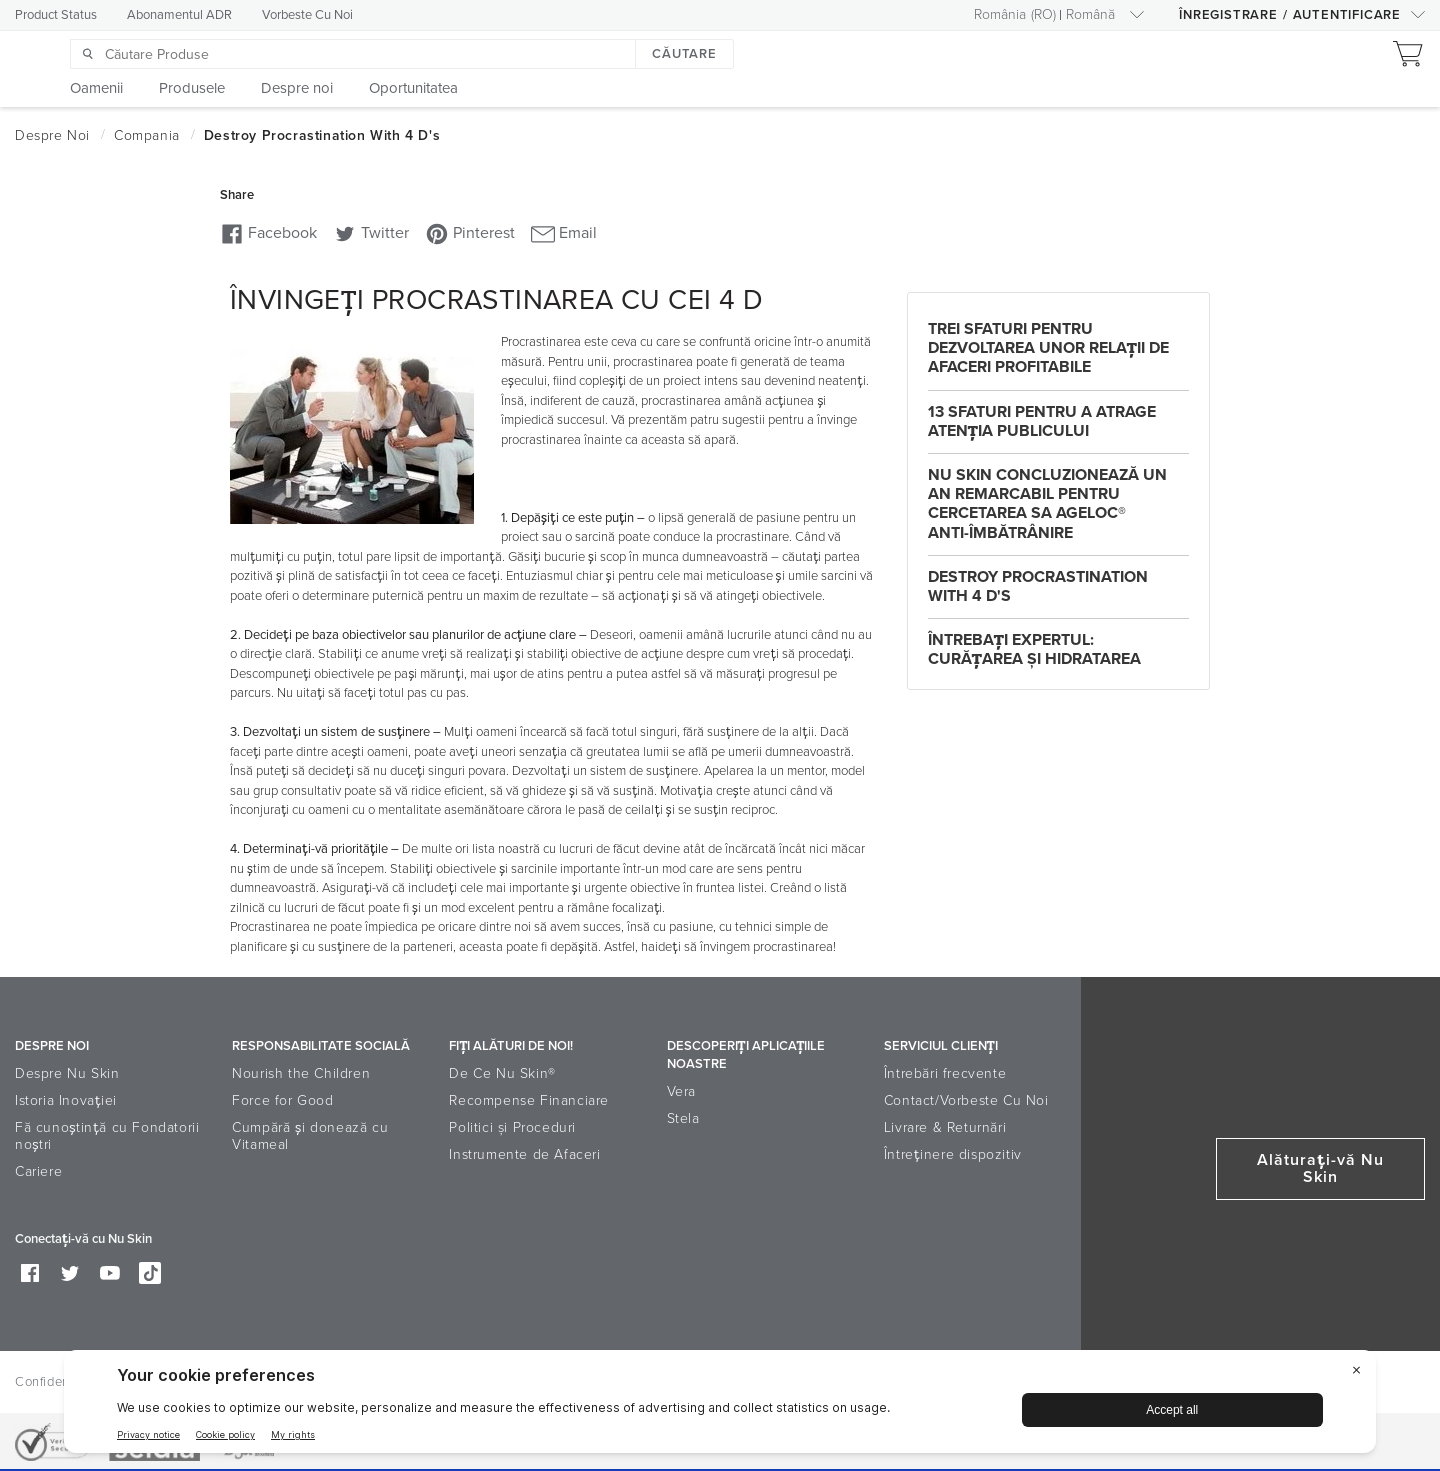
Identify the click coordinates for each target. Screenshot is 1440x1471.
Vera (681, 1091)
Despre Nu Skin (67, 1073)
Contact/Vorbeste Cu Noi (966, 1100)
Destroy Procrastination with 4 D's (1038, 586)
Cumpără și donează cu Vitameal (310, 1136)
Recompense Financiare (529, 1100)
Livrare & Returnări (945, 1127)
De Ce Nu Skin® (502, 1073)
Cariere (38, 1171)
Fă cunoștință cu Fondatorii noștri (107, 1136)
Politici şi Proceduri (512, 1127)
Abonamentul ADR (179, 15)
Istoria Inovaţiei (66, 1100)
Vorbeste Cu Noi (307, 15)
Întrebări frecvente (945, 1073)
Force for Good (282, 1100)
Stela (683, 1118)
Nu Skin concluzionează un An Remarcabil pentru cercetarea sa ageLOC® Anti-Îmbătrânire (1047, 504)
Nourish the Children (301, 1073)
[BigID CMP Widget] (720, 1406)
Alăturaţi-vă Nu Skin (1321, 1168)
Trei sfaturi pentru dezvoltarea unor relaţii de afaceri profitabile (1048, 348)
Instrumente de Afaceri (524, 1154)
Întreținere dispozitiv (953, 1154)
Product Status (56, 15)
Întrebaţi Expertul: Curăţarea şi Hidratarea (1034, 649)
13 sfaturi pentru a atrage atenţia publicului (1042, 421)
